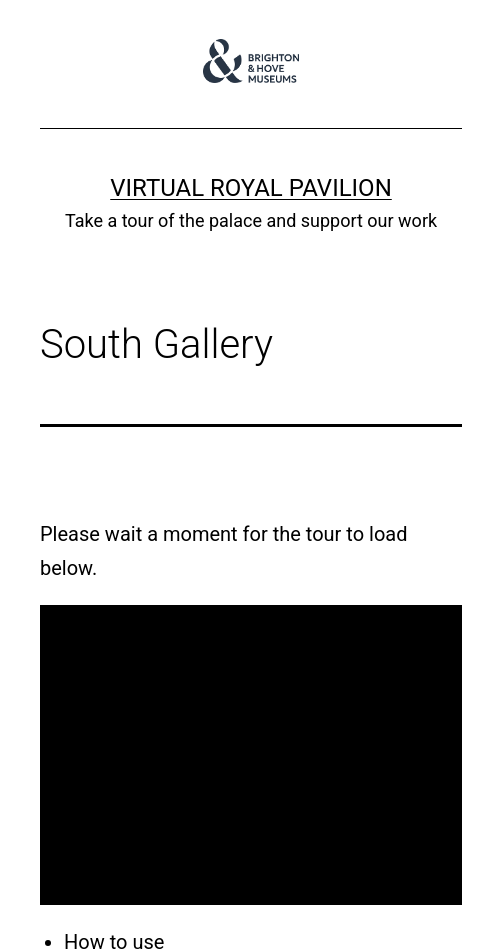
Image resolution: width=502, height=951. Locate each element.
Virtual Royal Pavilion (251, 188)
